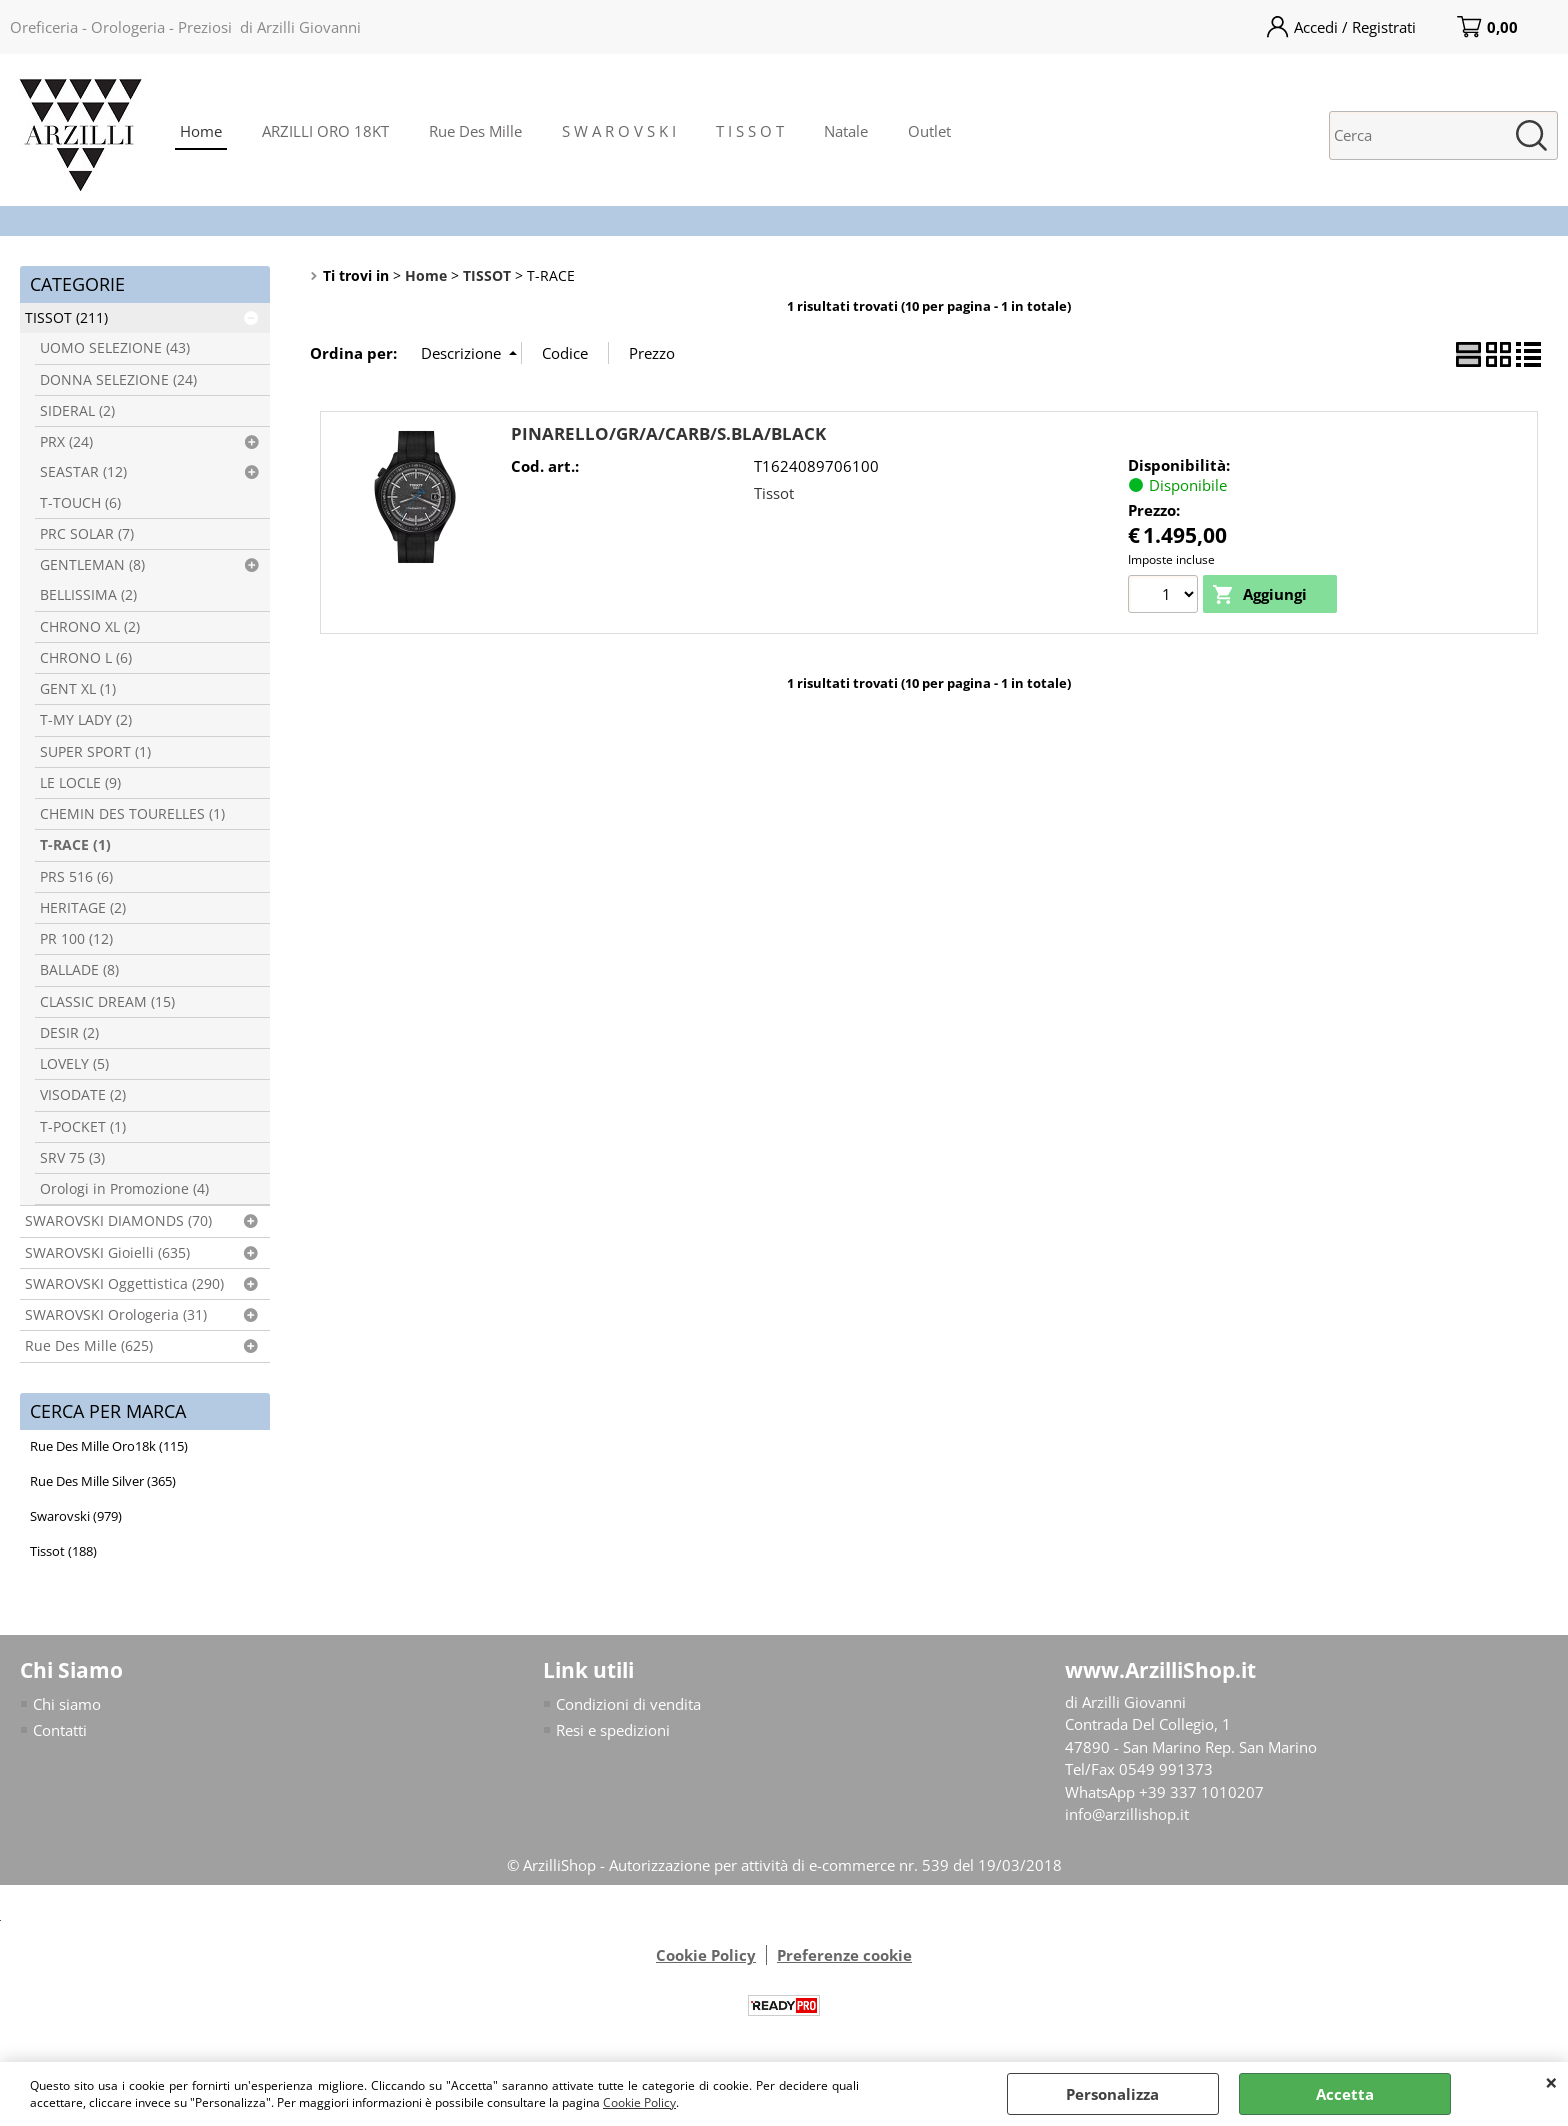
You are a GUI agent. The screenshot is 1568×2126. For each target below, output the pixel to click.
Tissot (774, 493)
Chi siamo (67, 1704)
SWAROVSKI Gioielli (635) (107, 1253)
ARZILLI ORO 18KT (325, 131)
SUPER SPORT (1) (95, 752)
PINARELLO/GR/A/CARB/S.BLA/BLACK (668, 433)
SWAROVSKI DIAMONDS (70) (118, 1221)
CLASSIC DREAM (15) (107, 1002)
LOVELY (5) (74, 1064)
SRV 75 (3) (72, 1158)
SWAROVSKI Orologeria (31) (116, 1315)
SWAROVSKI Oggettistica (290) (124, 1284)
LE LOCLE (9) (80, 783)
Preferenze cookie (844, 1956)
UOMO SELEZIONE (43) (115, 348)
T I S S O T (750, 131)
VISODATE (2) (83, 1095)
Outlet (929, 131)
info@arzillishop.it (1127, 1814)
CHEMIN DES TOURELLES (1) (132, 814)
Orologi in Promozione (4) (124, 1189)
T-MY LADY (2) (86, 720)
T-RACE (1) (75, 845)
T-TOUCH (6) (80, 503)
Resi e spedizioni (613, 1730)
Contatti (60, 1730)
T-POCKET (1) (83, 1127)
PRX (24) (66, 442)
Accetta (1345, 2094)
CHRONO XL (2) (90, 627)
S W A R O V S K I (619, 131)
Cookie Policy (639, 2102)
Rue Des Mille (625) (89, 1346)
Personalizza (1112, 2094)
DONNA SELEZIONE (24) (118, 380)
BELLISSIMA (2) (88, 595)
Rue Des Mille (475, 131)
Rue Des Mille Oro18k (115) (109, 1446)
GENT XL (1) (78, 689)
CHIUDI (1551, 2082)
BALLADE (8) (79, 970)
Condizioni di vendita (628, 1704)
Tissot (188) (63, 1551)
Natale (846, 131)
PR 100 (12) (76, 939)
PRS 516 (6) (76, 877)
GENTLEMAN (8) (92, 565)
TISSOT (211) (66, 318)
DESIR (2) (69, 1033)
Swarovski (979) (76, 1516)
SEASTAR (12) (83, 472)
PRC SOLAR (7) (87, 534)
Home (201, 131)
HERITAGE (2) (83, 908)
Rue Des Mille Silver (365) (103, 1481)
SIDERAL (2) (77, 411)
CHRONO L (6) (86, 658)
